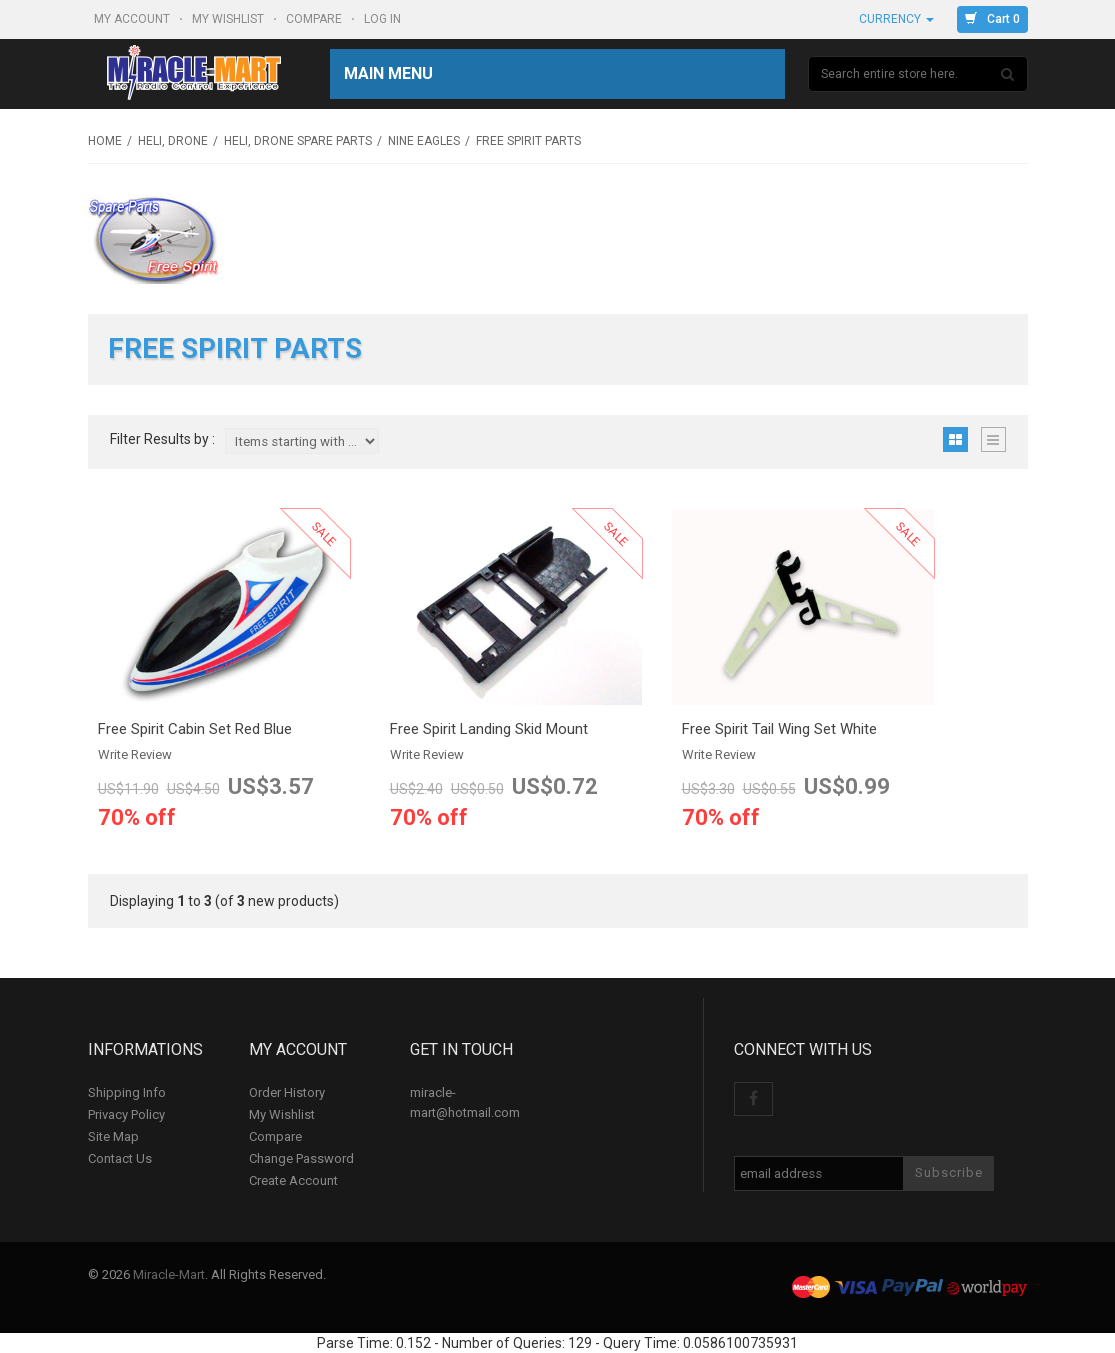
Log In (384, 19)
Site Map (113, 1136)
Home (105, 141)
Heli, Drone (173, 141)
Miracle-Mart (169, 1274)
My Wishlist (229, 19)
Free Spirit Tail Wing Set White (779, 729)
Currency (896, 19)
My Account (133, 19)
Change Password (301, 1158)
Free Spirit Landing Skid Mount (489, 729)
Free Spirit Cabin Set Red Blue (195, 729)
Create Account (293, 1180)
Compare (315, 19)
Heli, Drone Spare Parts (298, 141)
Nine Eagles (424, 141)
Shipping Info (127, 1092)
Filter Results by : (162, 439)
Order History (287, 1092)
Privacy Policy (126, 1114)
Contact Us (120, 1158)
